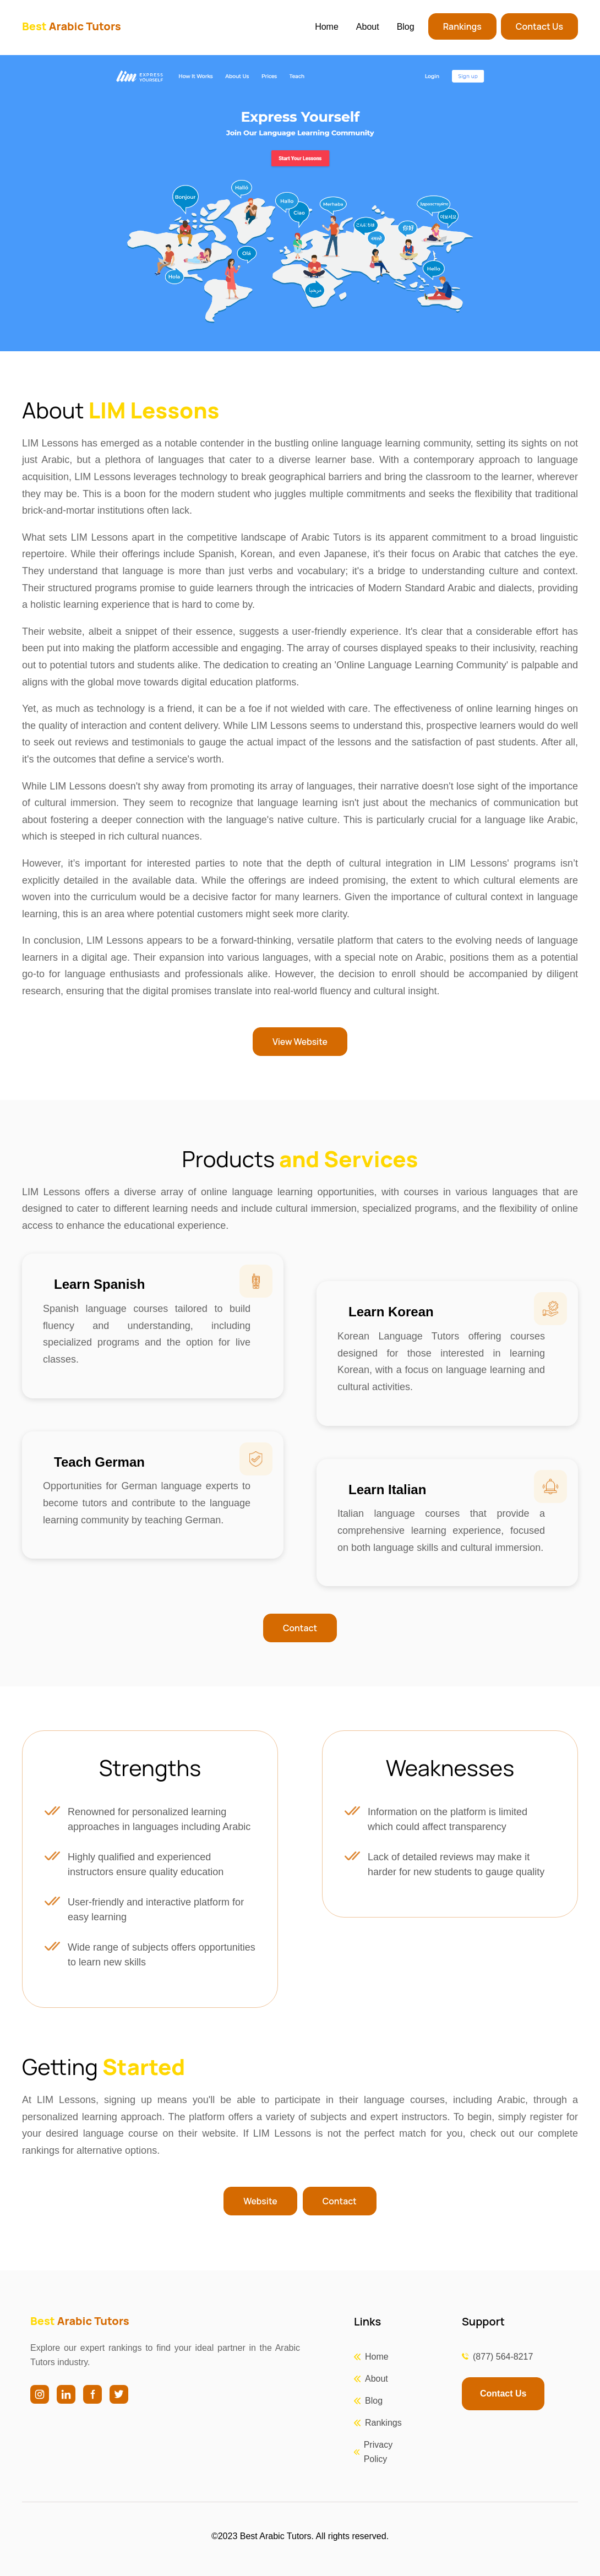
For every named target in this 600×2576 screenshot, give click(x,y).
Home (327, 26)
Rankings (462, 26)
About (367, 26)
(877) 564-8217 (503, 2356)
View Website (300, 1042)
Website (260, 2201)
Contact (299, 1628)
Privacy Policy (378, 2452)
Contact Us (539, 26)
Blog (405, 26)
